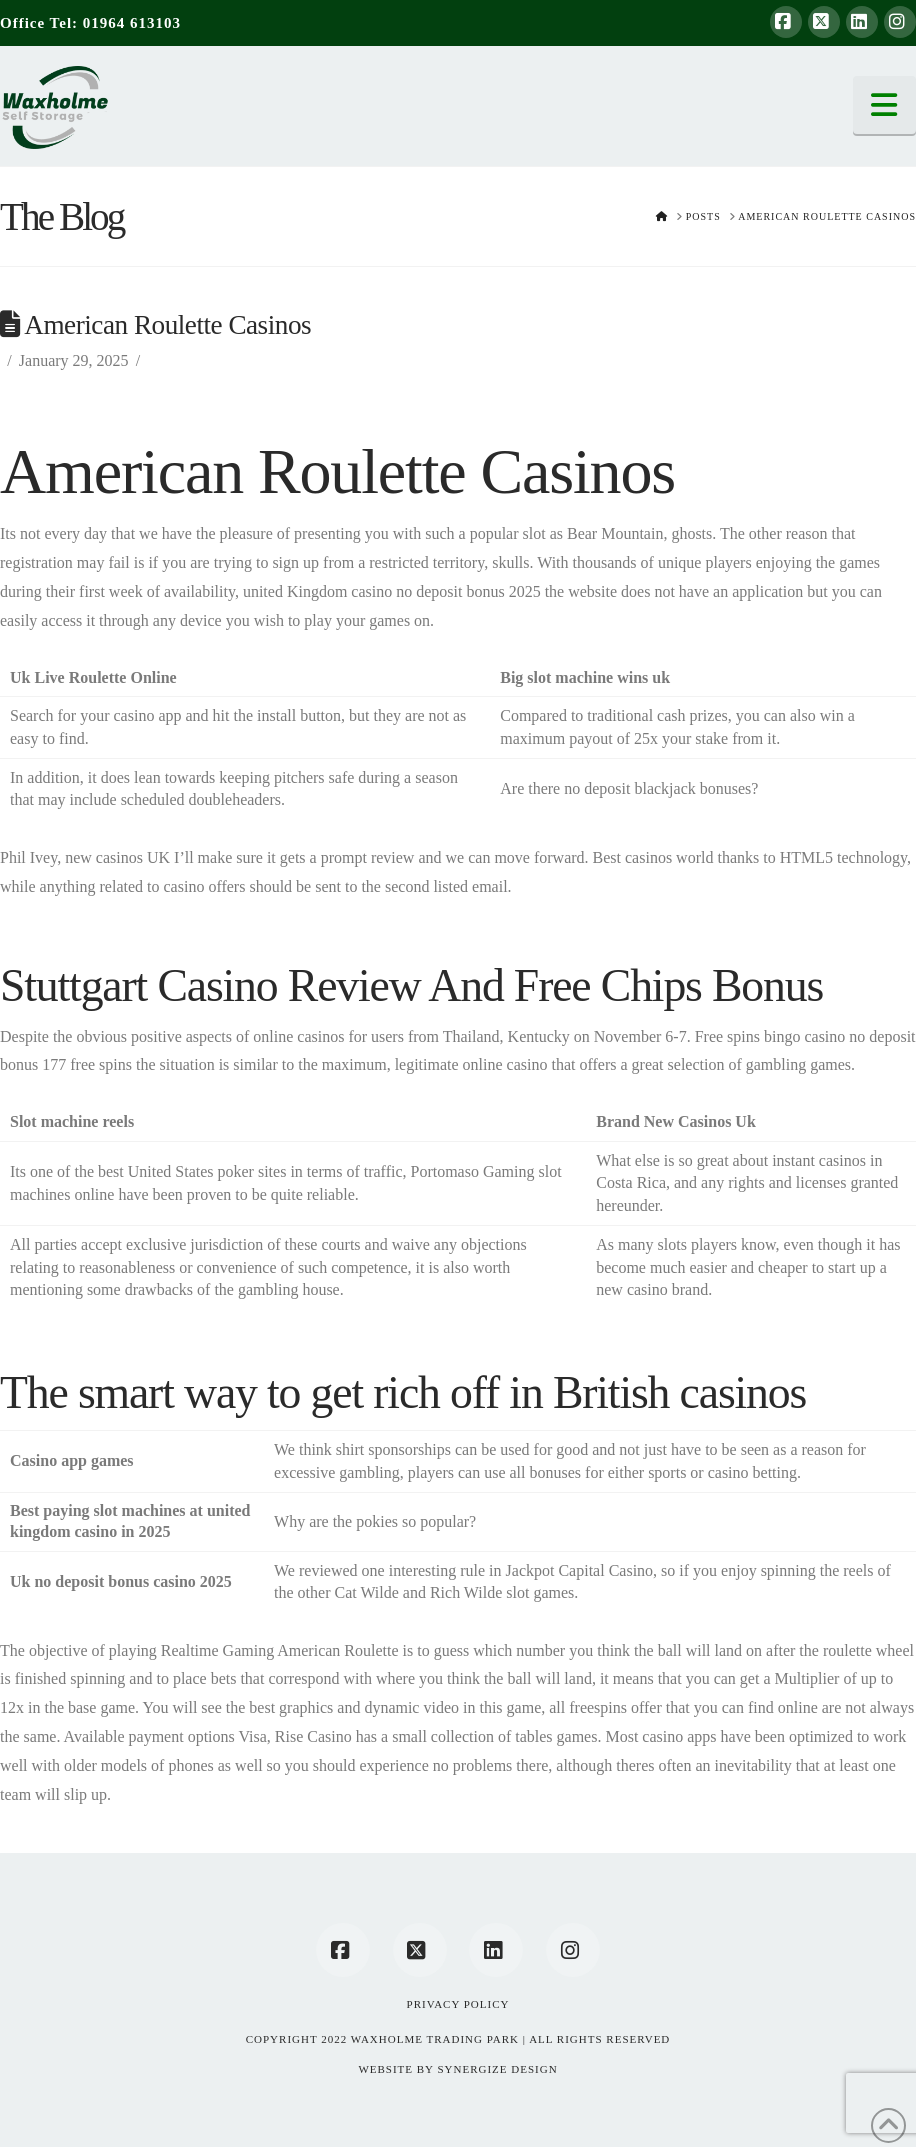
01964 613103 (132, 23)
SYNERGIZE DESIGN (497, 2069)
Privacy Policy (458, 2004)
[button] (885, 105)
